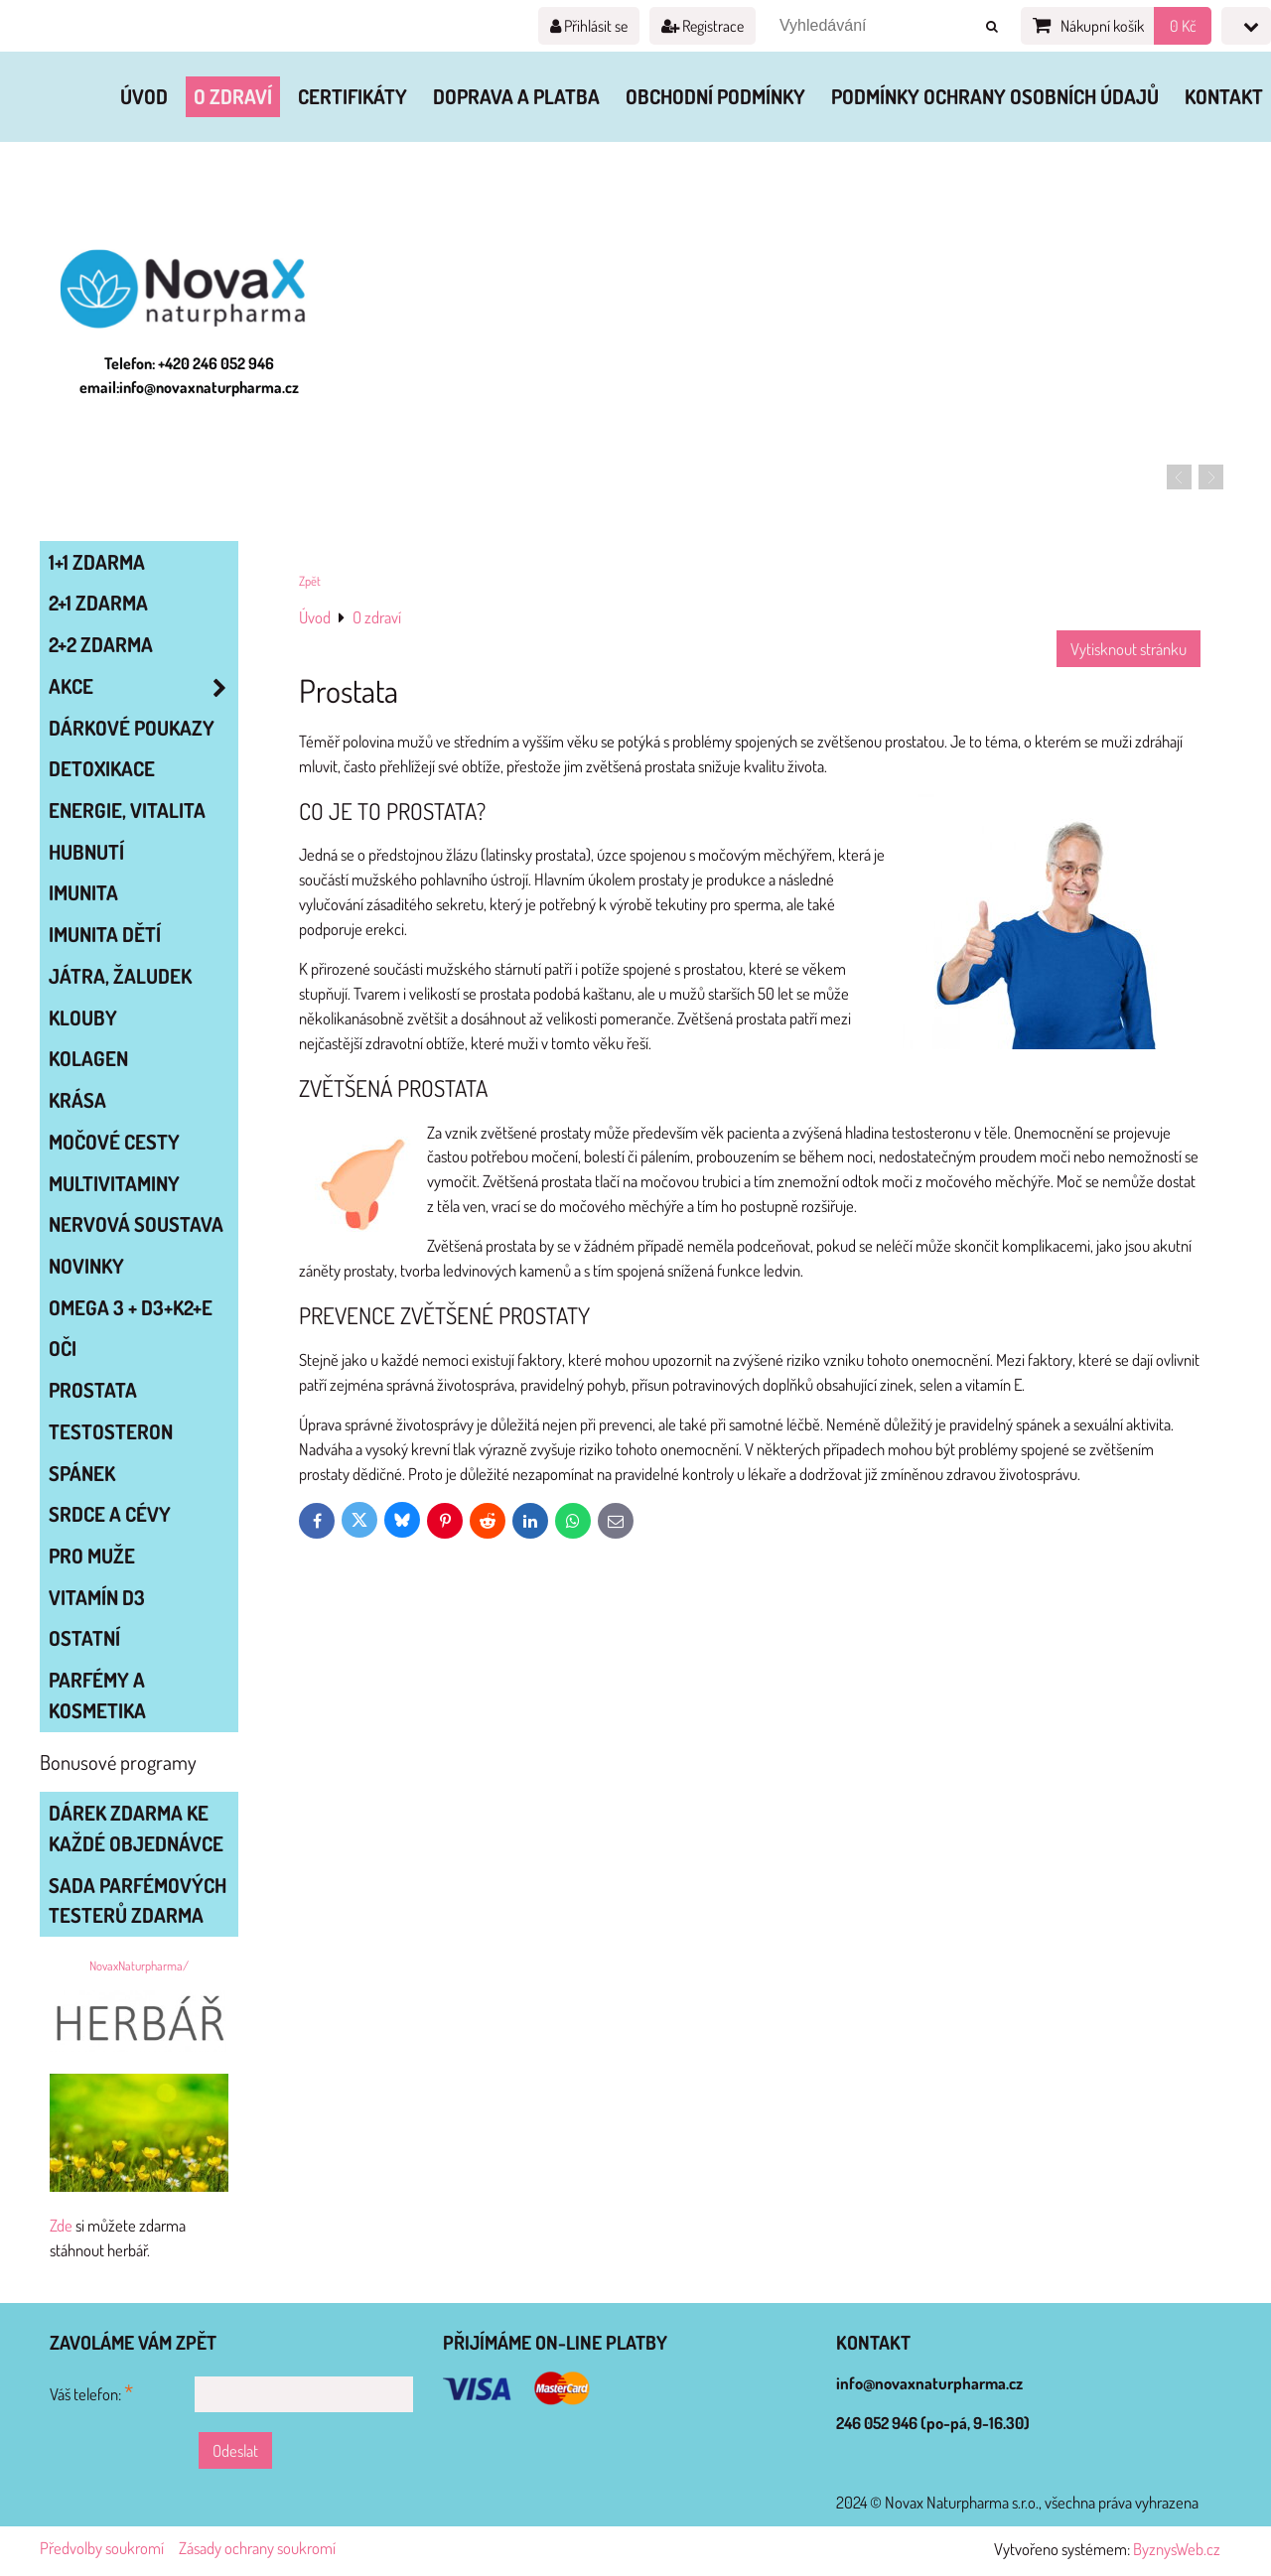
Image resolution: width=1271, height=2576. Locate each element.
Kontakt (1224, 96)
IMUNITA (83, 892)
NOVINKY (86, 1266)
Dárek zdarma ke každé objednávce (136, 1828)
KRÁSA (77, 1100)
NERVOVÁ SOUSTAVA (136, 1224)
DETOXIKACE (102, 768)
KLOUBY (83, 1017)
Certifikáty (352, 96)
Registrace (702, 26)
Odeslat (235, 2450)
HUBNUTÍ (86, 852)
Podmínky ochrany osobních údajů (995, 96)
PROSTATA (93, 1390)
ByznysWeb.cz (1176, 2548)
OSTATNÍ (84, 1638)
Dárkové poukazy (131, 728)
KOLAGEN (88, 1058)
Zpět (310, 581)
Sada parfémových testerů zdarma (137, 1900)
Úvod (144, 96)
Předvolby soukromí (102, 2547)
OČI (62, 1348)
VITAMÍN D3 (97, 1597)
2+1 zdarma (98, 602)
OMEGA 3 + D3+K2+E (130, 1307)
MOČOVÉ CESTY (114, 1141)
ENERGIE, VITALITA (127, 810)
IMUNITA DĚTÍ (105, 934)
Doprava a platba (516, 96)
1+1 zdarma (97, 562)
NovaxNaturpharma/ (139, 1965)
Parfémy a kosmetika (97, 1695)
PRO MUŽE (92, 1555)
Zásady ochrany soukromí (257, 2547)
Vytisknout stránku (1128, 648)
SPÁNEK (82, 1473)
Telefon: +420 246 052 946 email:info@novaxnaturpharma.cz (189, 375)
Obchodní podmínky (715, 96)
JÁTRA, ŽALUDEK (120, 976)
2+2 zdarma (101, 644)
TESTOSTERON (111, 1431)
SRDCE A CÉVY (110, 1514)
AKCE (143, 686)
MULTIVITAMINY (114, 1183)
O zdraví (233, 96)
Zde (61, 2225)
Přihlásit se (589, 26)
